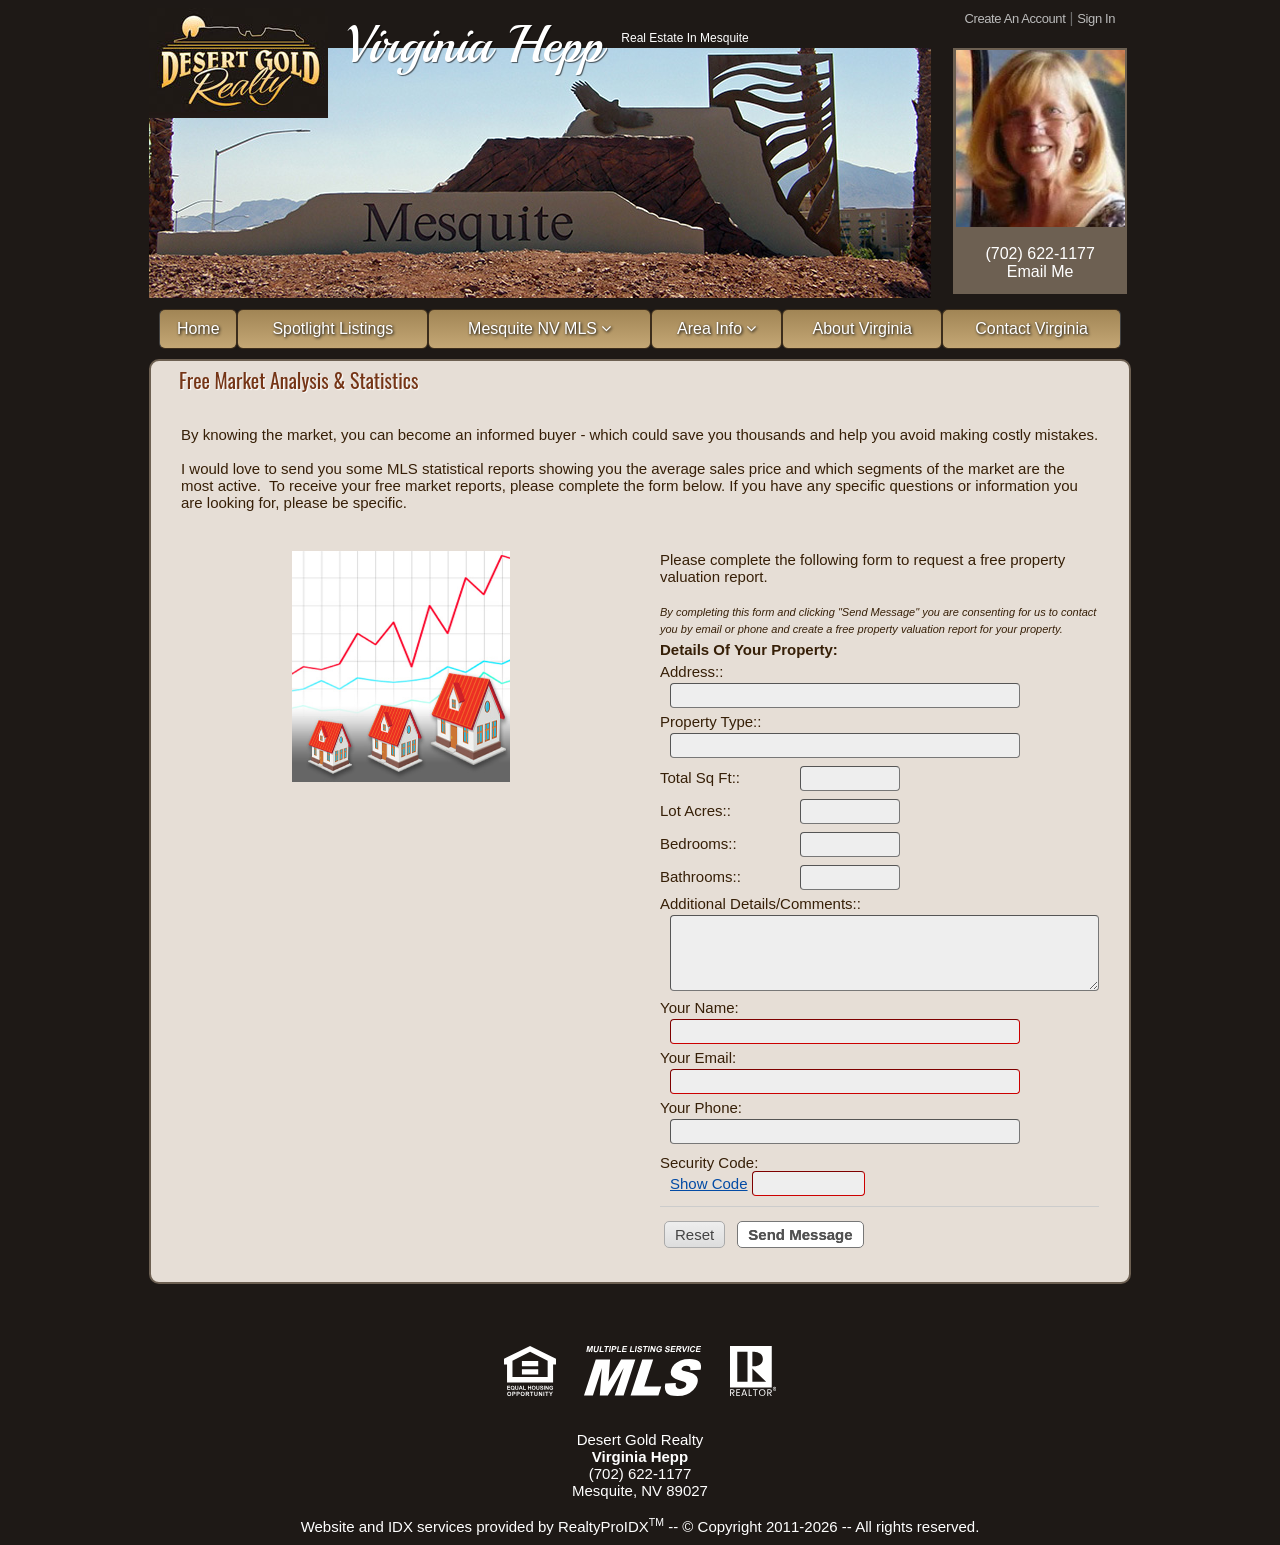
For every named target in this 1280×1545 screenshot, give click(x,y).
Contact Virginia (1031, 328)
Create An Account (1015, 18)
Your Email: (698, 1057)
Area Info (716, 328)
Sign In (1096, 18)
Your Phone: (701, 1107)
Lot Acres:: (695, 810)
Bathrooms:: (700, 876)
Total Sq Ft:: (700, 777)
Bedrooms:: (698, 843)
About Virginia (862, 328)
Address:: (691, 671)
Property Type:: (710, 721)
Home (198, 328)
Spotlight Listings (332, 328)
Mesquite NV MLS (539, 328)
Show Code (709, 1183)
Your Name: (699, 1007)
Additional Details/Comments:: (760, 903)
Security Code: (709, 1162)
